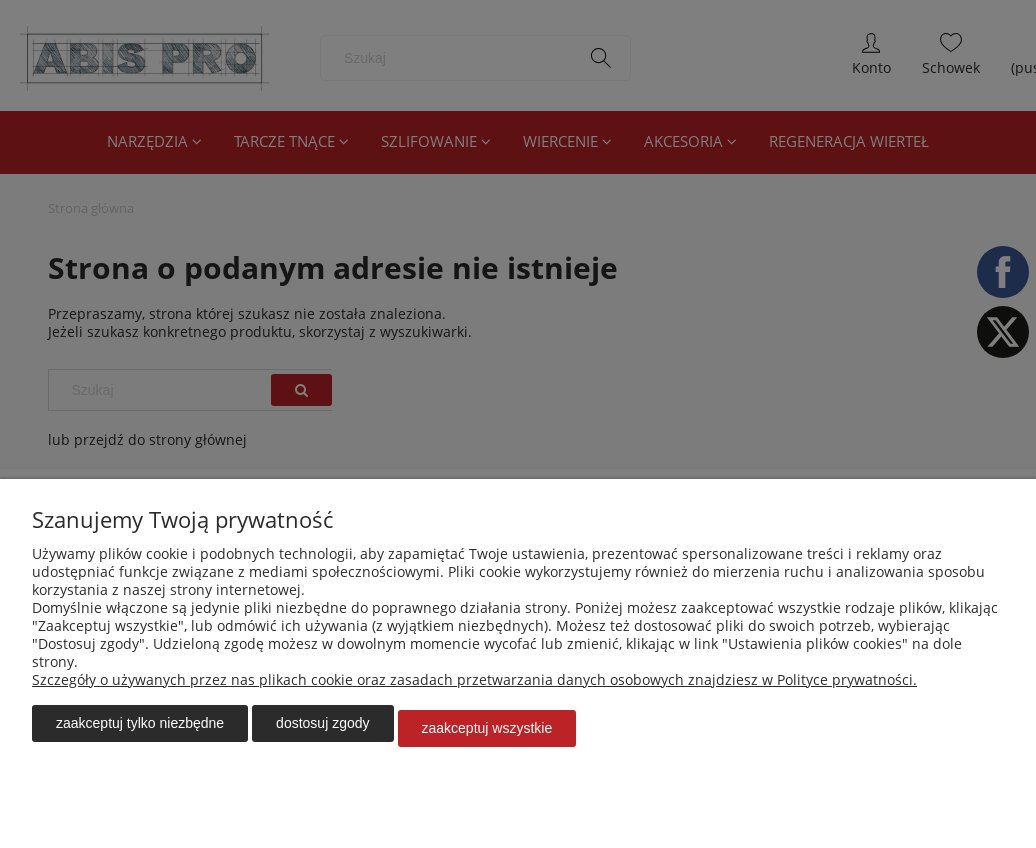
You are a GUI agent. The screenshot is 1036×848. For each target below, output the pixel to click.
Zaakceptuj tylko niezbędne (140, 733)
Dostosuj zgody (322, 733)
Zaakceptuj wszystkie (487, 733)
